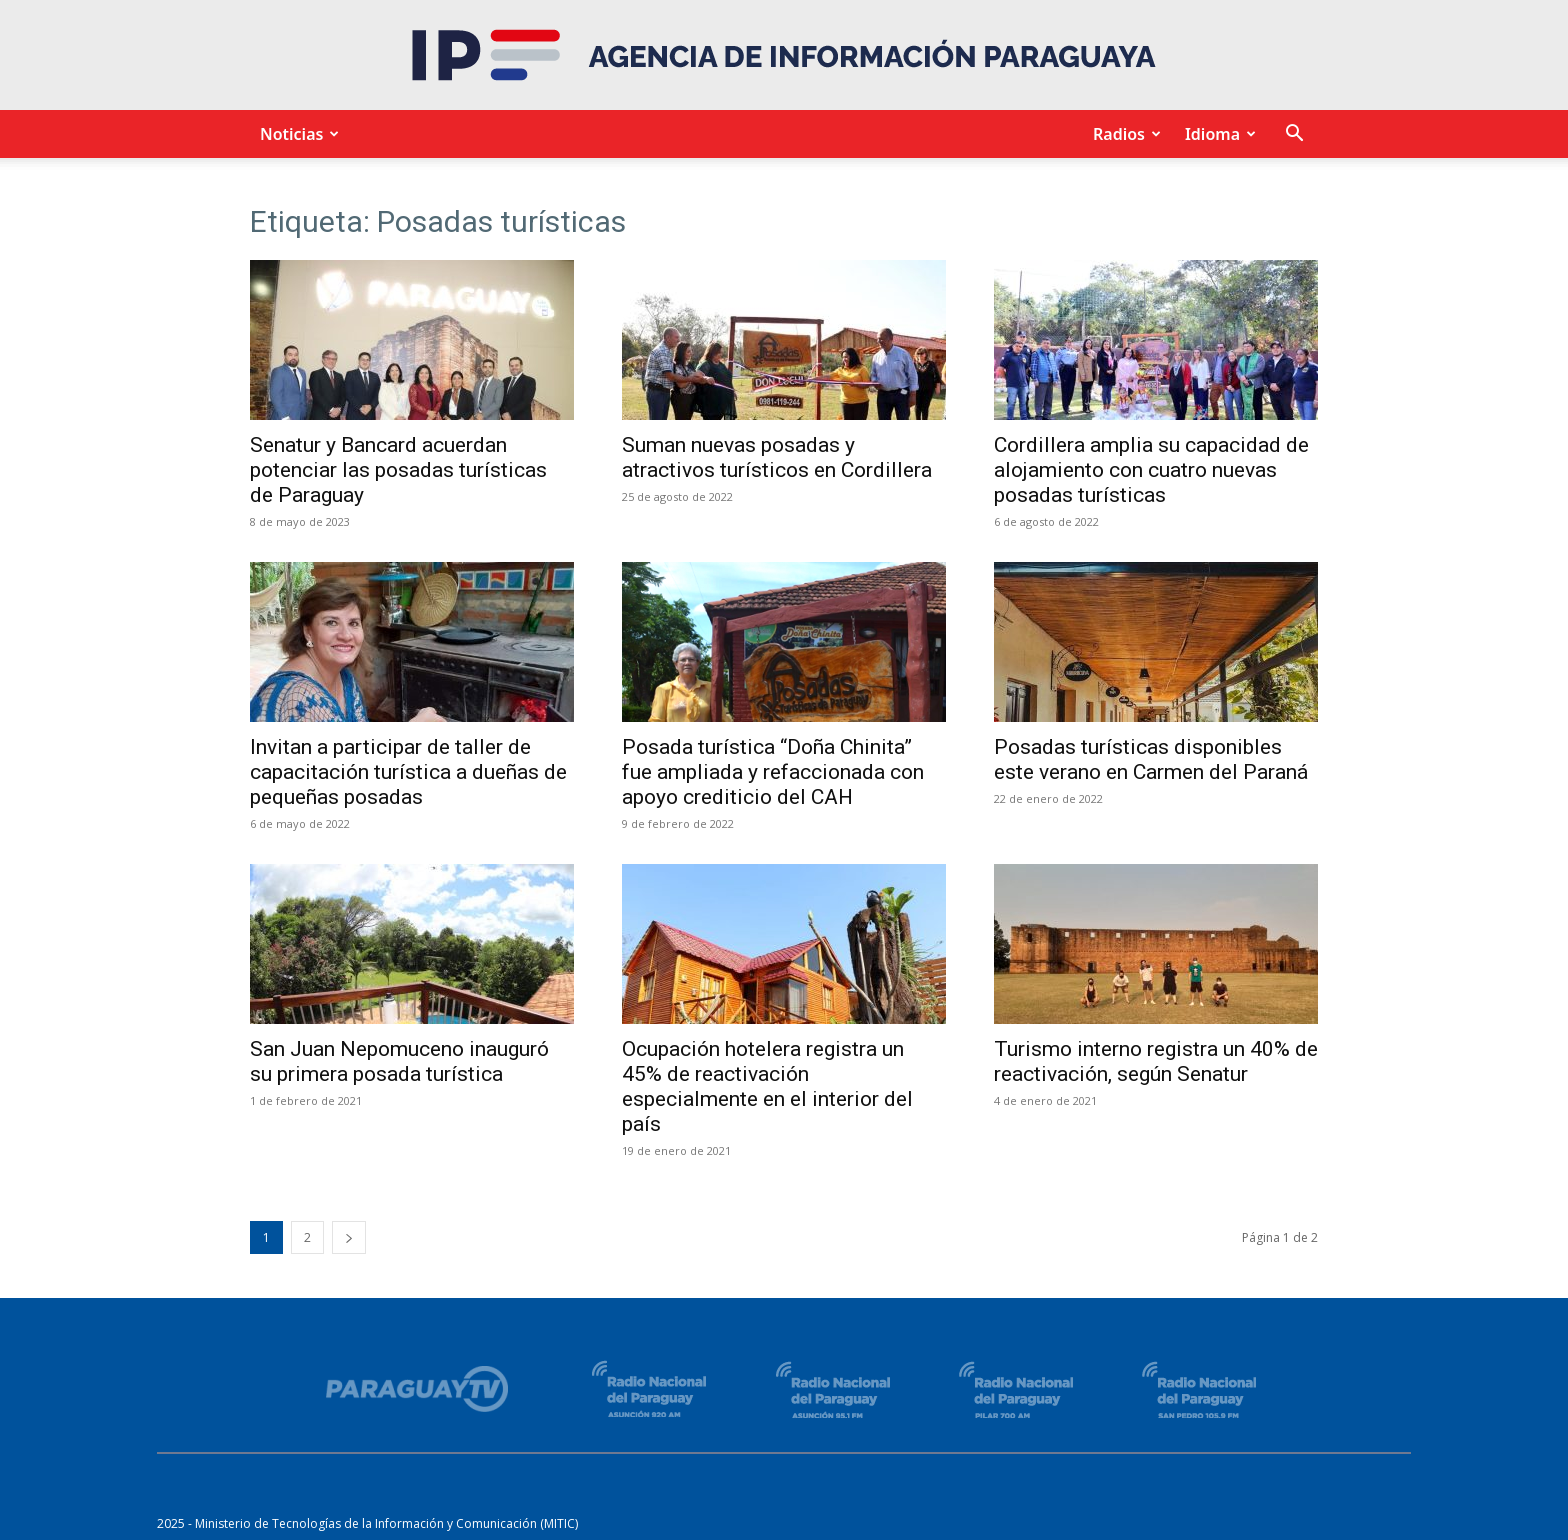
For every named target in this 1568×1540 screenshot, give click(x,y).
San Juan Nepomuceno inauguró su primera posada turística (399, 1061)
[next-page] (349, 1237)
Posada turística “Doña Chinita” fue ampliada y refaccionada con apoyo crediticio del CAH (773, 772)
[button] (1294, 135)
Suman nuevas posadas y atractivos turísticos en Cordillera (777, 457)
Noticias (296, 134)
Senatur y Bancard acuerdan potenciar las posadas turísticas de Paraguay (398, 470)
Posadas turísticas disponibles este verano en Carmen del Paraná (1151, 759)
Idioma (1217, 134)
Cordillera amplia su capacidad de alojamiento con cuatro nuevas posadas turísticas (1151, 470)
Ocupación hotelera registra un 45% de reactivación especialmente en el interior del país (767, 1086)
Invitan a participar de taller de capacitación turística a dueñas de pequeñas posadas (408, 772)
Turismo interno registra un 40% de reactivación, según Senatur (1156, 1061)
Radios (1124, 134)
